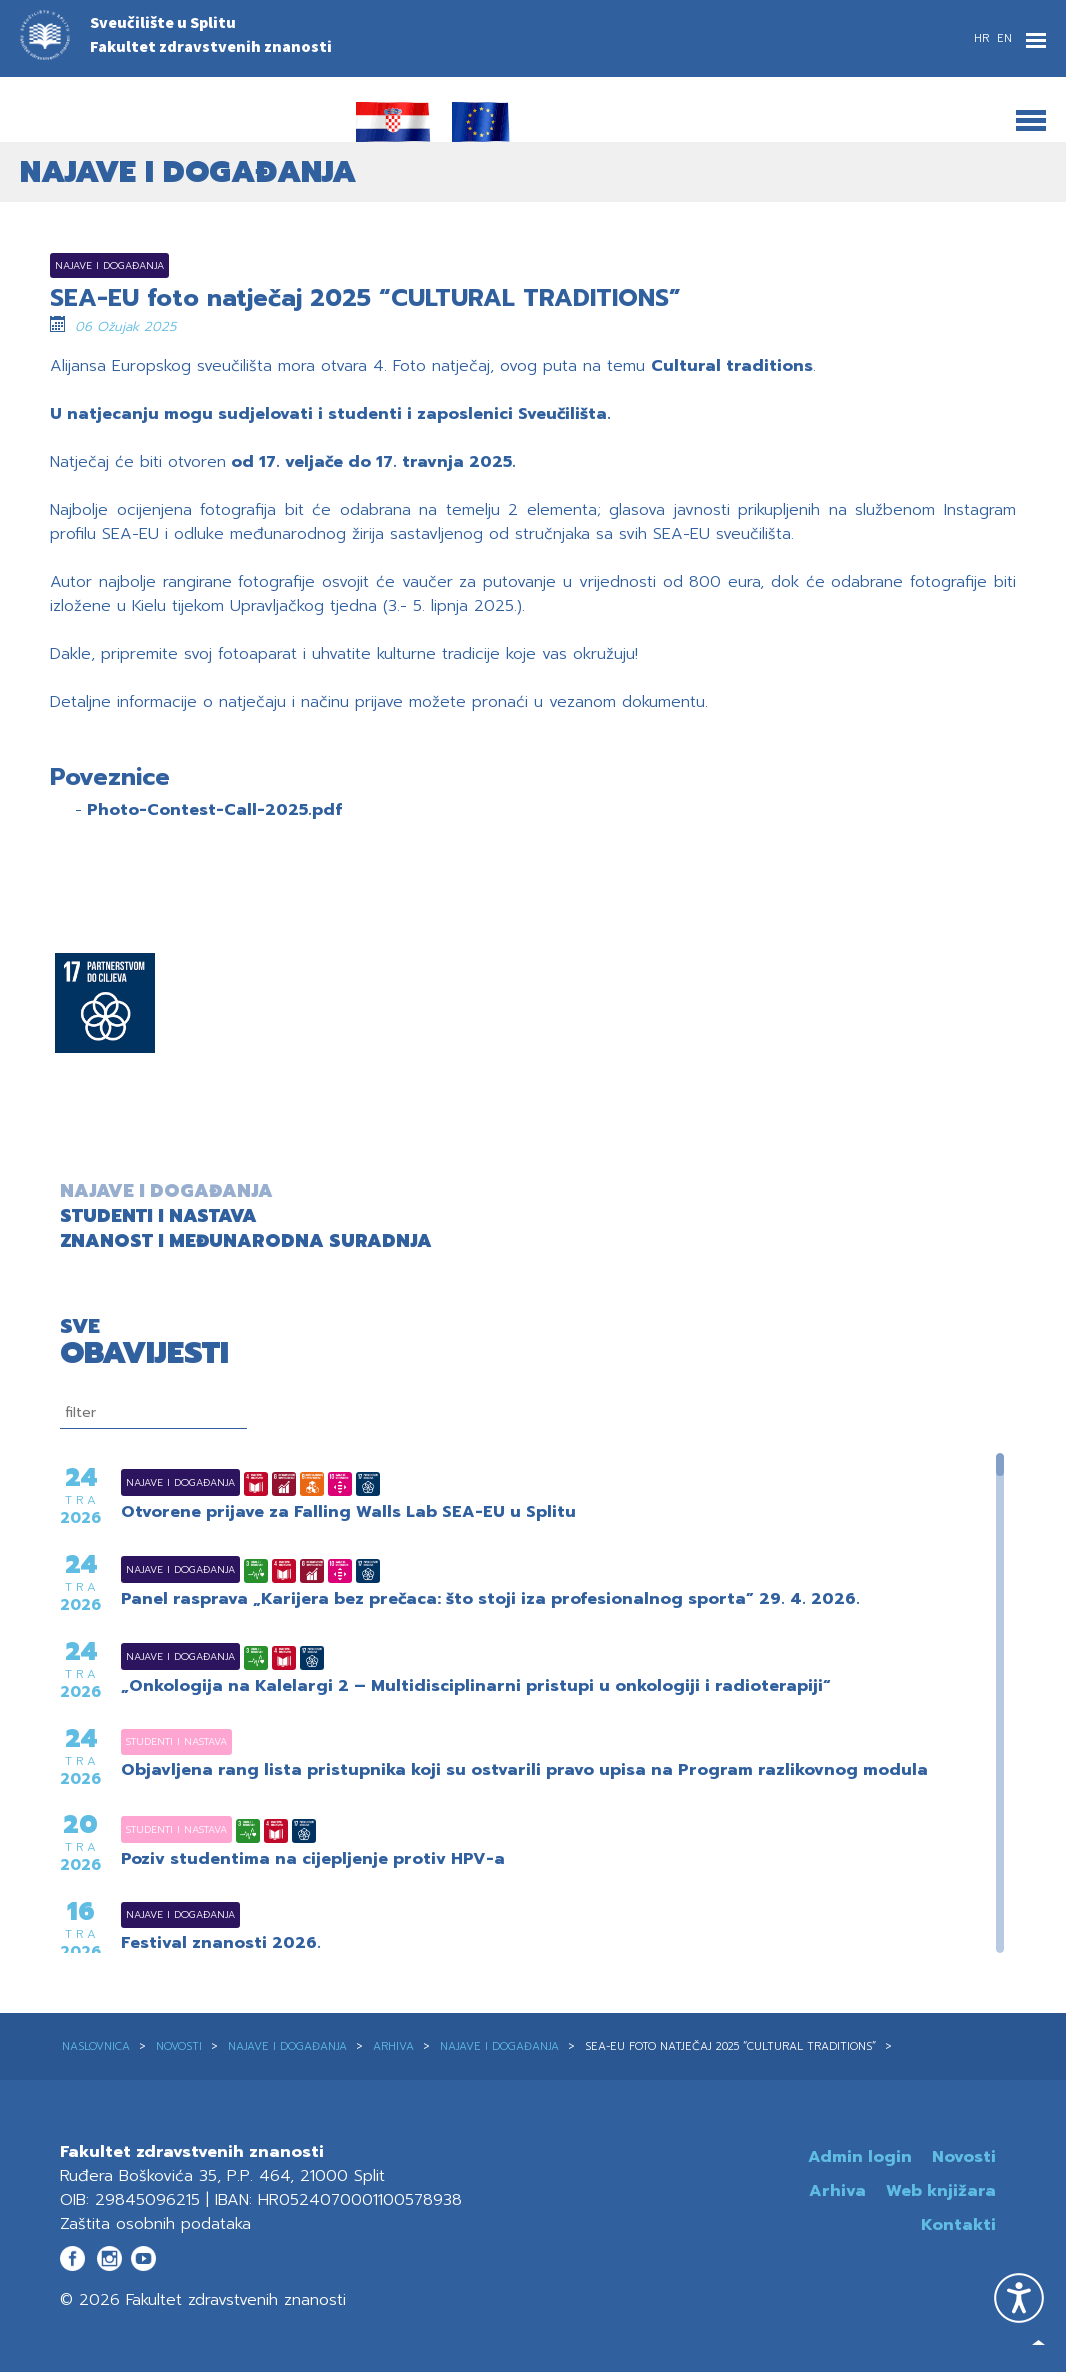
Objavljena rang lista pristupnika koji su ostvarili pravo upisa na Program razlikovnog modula (524, 1771)
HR (983, 38)
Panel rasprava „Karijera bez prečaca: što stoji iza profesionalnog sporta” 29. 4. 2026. (490, 1600)
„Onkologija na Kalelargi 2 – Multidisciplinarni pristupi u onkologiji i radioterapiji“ (476, 1687)
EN (1004, 38)
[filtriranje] (153, 1413)
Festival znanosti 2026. (221, 1944)
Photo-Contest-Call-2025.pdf (214, 810)
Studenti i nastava (151, 1741)
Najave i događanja (155, 1482)
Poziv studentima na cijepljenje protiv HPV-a (313, 1860)
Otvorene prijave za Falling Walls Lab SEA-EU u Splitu (348, 1513)
